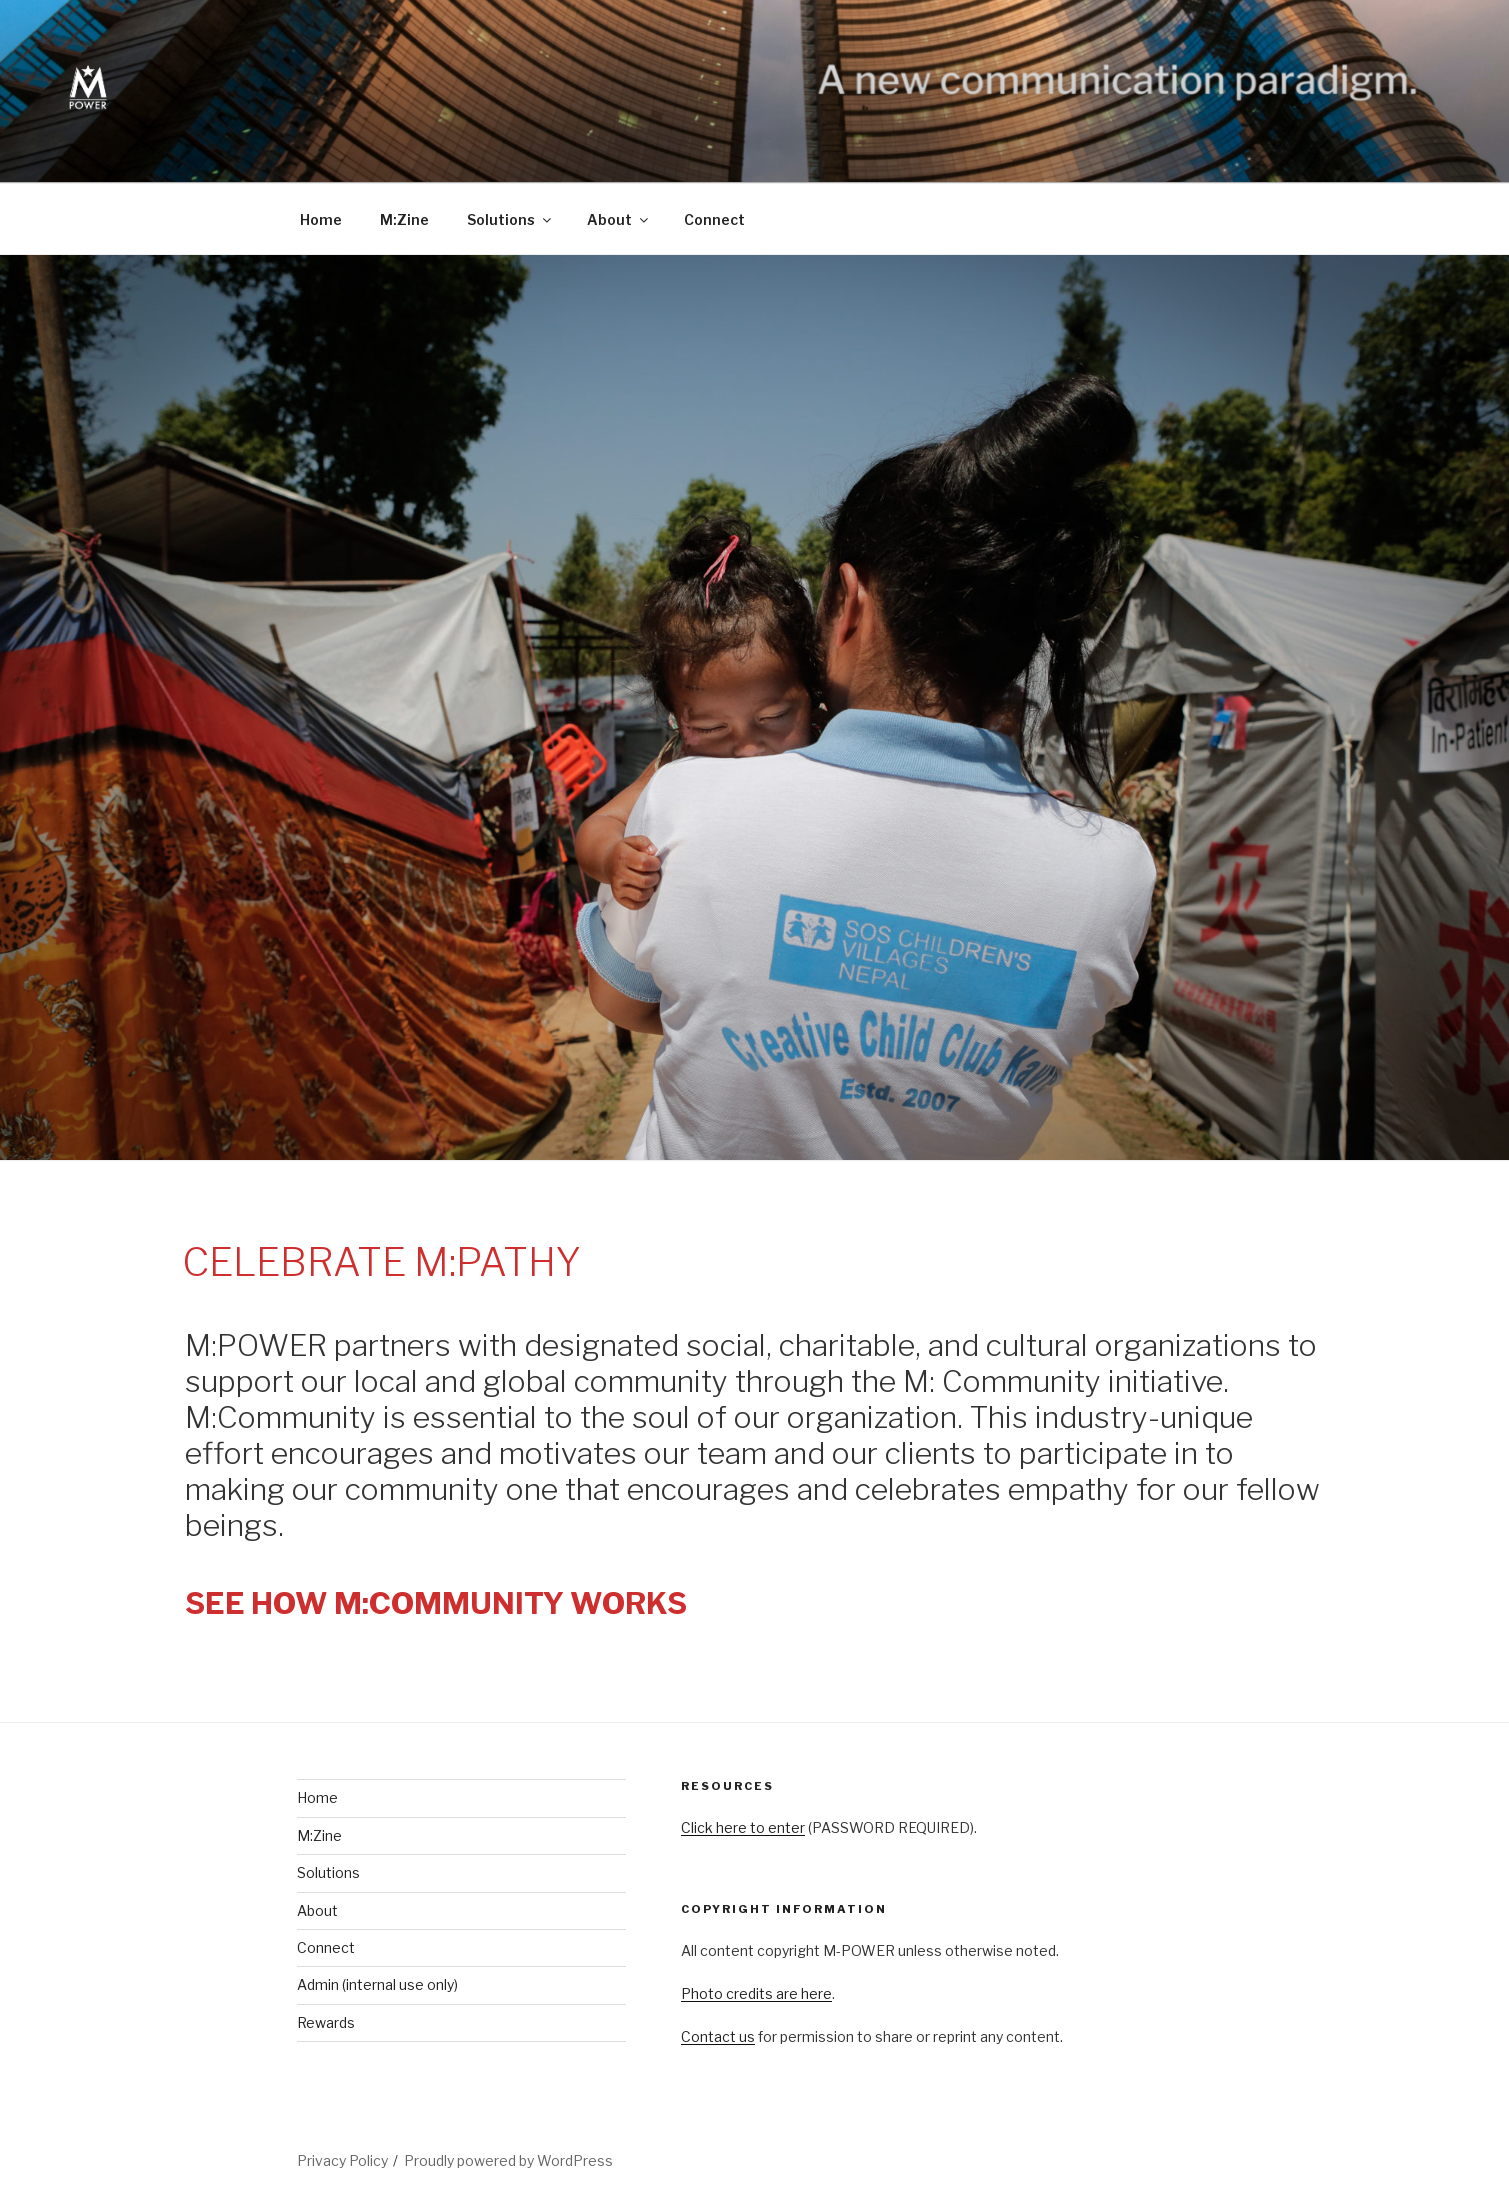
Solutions (510, 219)
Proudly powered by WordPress (508, 2160)
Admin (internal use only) (377, 1984)
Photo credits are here (756, 1993)
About (619, 219)
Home (321, 219)
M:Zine (404, 219)
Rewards (326, 2022)
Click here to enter (743, 1827)
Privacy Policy (342, 2160)
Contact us (718, 2036)
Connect (714, 219)
